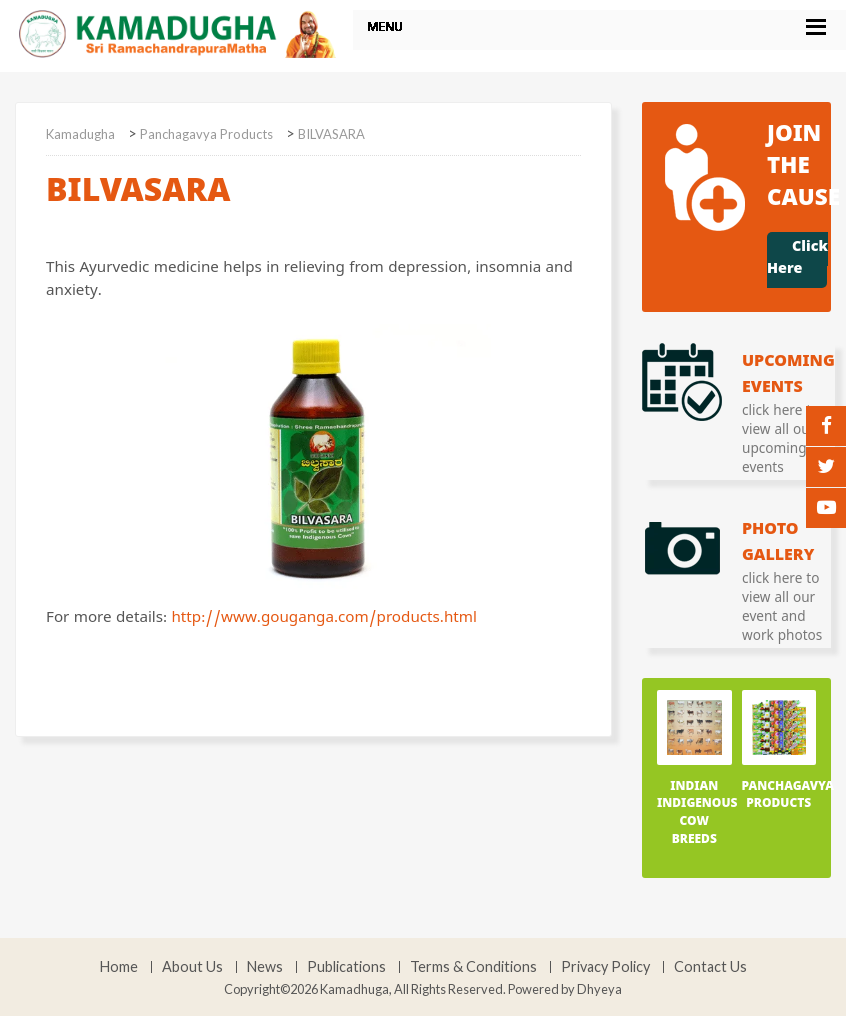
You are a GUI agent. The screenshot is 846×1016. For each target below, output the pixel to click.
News (265, 967)
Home (119, 967)
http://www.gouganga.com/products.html (323, 620)
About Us (192, 967)
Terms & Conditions (473, 967)
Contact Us (710, 967)
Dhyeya (599, 989)
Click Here (797, 260)
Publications (346, 967)
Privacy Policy (605, 967)
